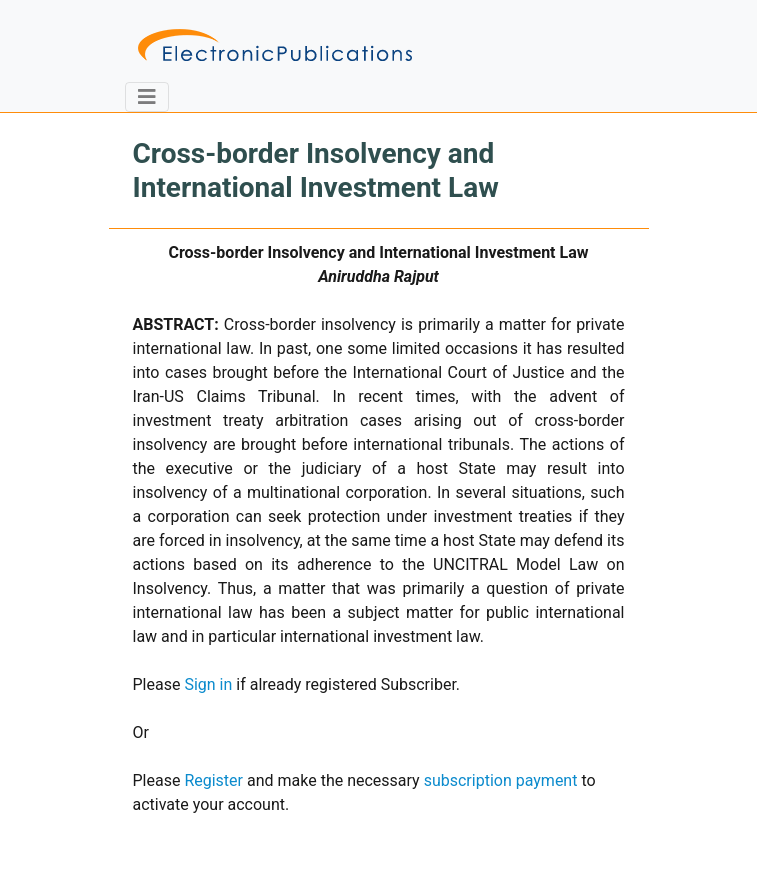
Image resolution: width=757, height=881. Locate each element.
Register (213, 780)
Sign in (208, 684)
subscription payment (501, 780)
